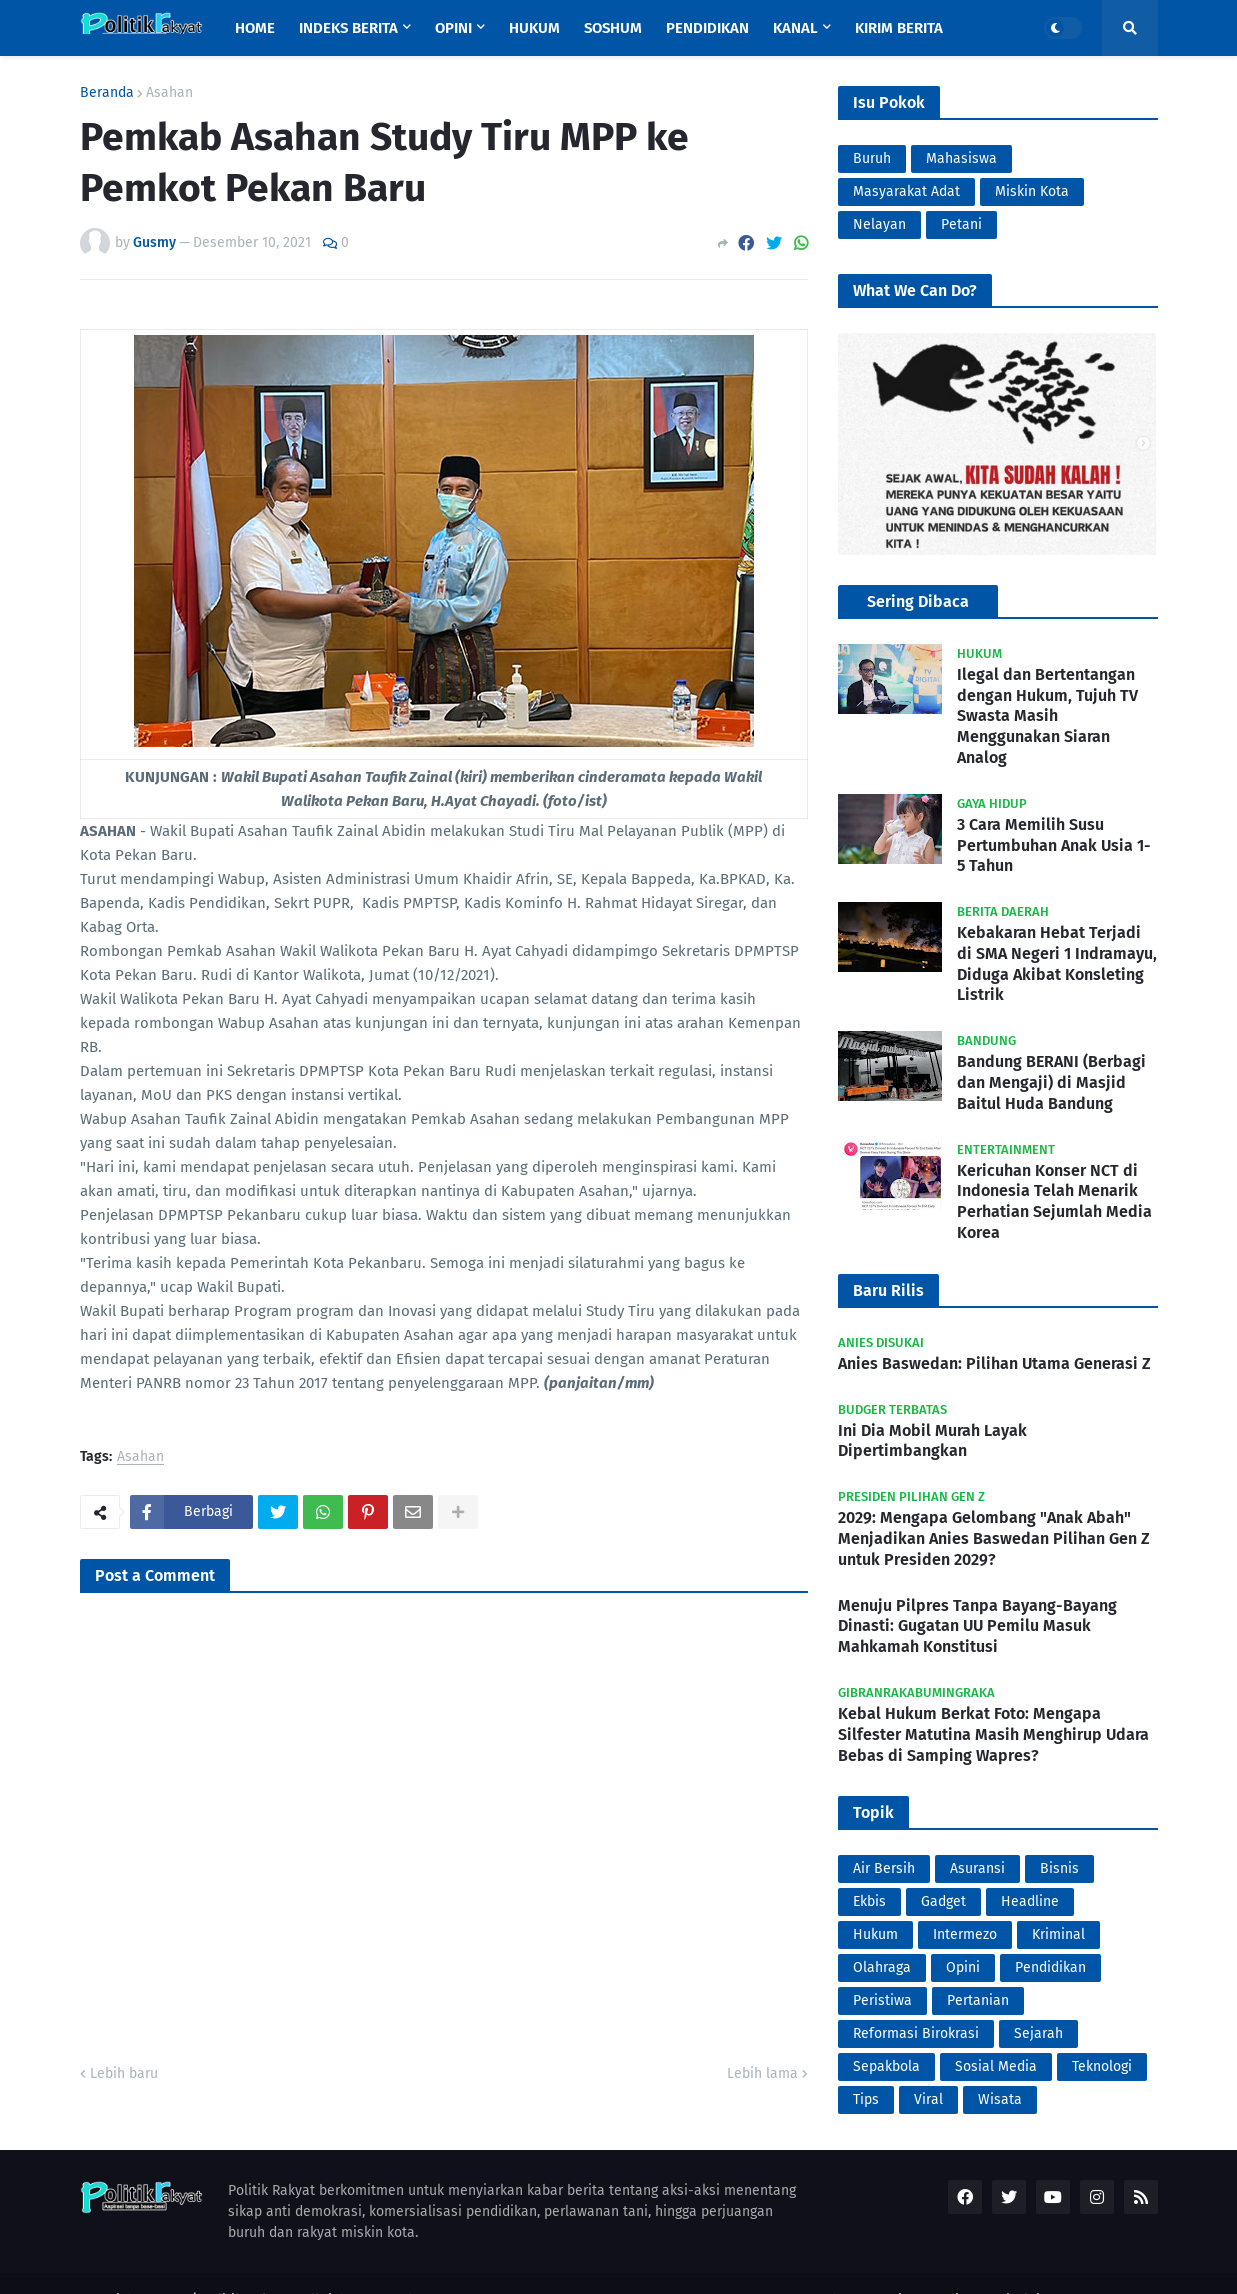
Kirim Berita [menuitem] (899, 28)
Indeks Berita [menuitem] (348, 28)
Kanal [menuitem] (795, 28)
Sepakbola (886, 2066)
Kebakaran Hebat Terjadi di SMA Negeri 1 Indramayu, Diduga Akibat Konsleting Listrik (1057, 963)
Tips (866, 2099)
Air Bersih (884, 1868)
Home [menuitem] (255, 28)
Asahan (169, 93)
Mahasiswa (961, 158)
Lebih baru (124, 2073)
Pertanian (978, 2000)
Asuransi (977, 1868)
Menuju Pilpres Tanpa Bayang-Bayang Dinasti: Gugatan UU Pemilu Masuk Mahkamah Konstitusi (977, 1626)
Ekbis (869, 1901)
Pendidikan (1050, 1967)
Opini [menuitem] (453, 28)
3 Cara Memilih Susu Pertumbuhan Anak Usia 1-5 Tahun (1054, 845)
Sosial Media (996, 2066)
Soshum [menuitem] (613, 28)
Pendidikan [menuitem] (707, 28)
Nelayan (879, 224)
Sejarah (1038, 2033)
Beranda (107, 93)
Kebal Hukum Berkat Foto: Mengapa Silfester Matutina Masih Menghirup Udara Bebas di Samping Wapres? (993, 1734)
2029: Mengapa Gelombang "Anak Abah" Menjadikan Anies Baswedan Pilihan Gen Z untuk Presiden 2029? (994, 1538)
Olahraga (882, 1967)
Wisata (1000, 2099)
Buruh (872, 158)
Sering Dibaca (918, 601)
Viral (928, 2099)
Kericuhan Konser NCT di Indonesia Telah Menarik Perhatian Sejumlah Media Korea (1054, 1201)
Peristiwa (882, 2000)
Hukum (875, 1934)
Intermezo (965, 1934)
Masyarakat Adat (906, 191)
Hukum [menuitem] (534, 28)
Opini (963, 1967)
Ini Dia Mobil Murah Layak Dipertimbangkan (932, 1441)
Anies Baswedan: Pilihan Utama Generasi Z (994, 1363)
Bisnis (1059, 1868)
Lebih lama (762, 2073)
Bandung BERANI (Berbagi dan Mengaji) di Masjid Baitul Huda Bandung (1051, 1082)
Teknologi (1102, 2066)
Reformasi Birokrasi (916, 2033)
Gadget (943, 1901)
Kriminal (1058, 1934)
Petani (961, 224)
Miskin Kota (1032, 191)
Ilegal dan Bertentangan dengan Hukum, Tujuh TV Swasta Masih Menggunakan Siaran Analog (1047, 716)
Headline (1030, 1901)
